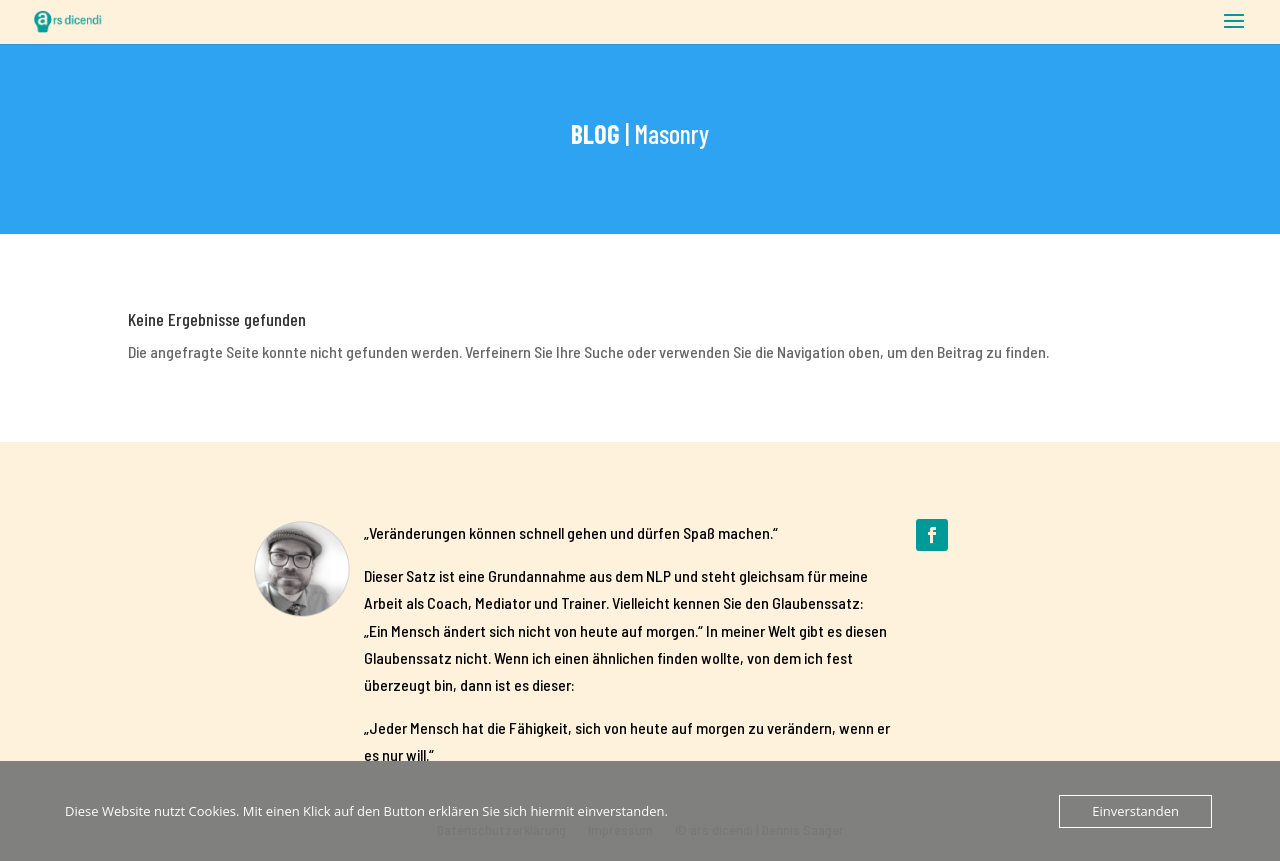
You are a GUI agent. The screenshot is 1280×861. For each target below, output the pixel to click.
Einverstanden (1135, 811)
